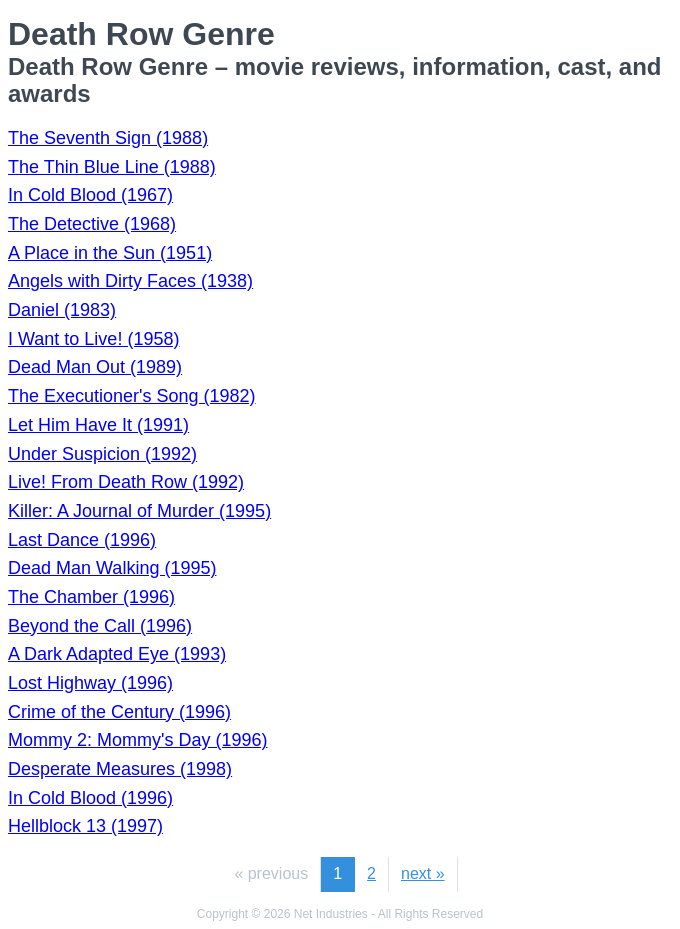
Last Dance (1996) (82, 540)
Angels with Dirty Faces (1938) (130, 281)
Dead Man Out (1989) (95, 367)
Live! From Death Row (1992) (126, 482)
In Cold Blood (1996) (90, 798)
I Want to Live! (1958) (93, 339)
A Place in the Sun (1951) (110, 253)
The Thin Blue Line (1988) (112, 167)
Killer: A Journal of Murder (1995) (139, 511)
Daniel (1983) (62, 310)
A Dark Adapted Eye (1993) (117, 654)
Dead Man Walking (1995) (112, 568)
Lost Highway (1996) (90, 683)
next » (423, 873)
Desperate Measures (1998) (120, 769)
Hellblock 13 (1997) (85, 826)
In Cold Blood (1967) (90, 195)
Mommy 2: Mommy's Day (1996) (137, 740)
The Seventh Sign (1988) (108, 138)
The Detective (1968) (92, 224)
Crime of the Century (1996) (119, 712)
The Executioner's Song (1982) (132, 396)
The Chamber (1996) (91, 597)
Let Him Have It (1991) (98, 425)
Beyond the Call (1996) (100, 626)
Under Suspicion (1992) (102, 454)
